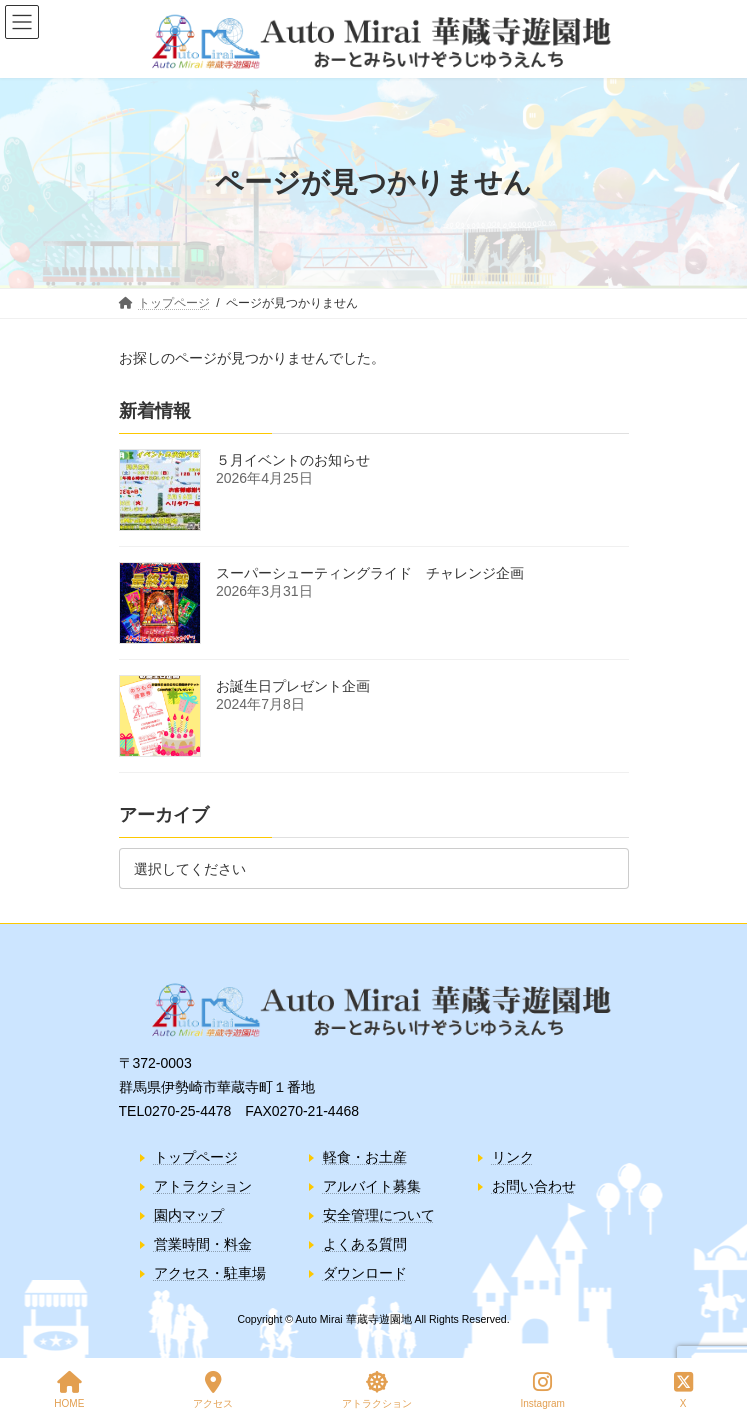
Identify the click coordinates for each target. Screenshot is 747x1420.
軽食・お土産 (365, 1157)
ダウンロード (365, 1274)
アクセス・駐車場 (210, 1274)
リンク (513, 1157)
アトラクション (203, 1186)
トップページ (196, 1157)
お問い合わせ (534, 1186)
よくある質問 (365, 1244)
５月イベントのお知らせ (293, 460)
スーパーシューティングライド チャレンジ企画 (370, 573)
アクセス (213, 1390)
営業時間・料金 (203, 1244)
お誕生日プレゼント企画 (293, 686)
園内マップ (189, 1215)
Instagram (542, 1390)
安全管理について (379, 1215)
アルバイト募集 (372, 1186)
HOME (69, 1390)
